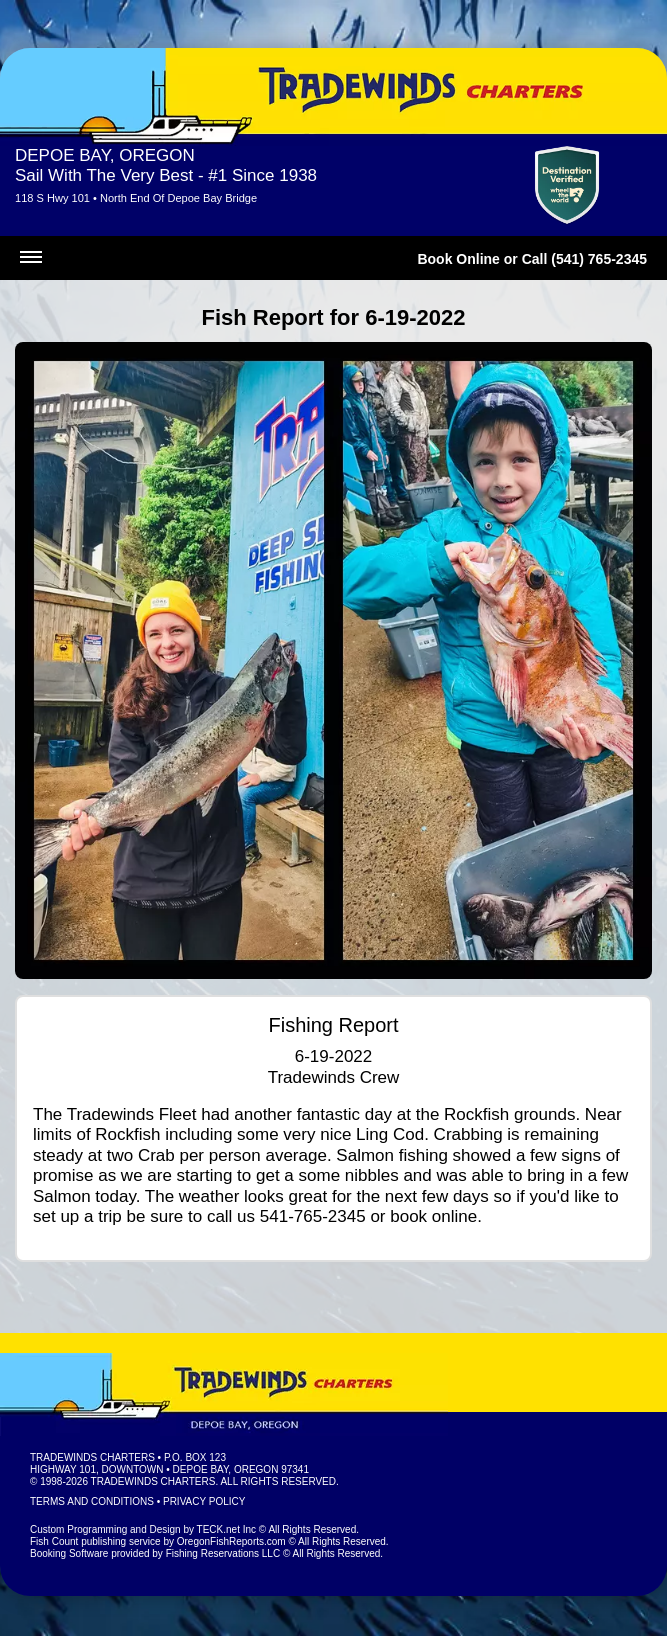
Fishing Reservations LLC (223, 1553)
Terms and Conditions (92, 1501)
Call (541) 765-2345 (584, 259)
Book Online (458, 259)
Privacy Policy (204, 1501)
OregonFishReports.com (231, 1541)
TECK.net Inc (226, 1529)
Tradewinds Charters (92, 1457)
